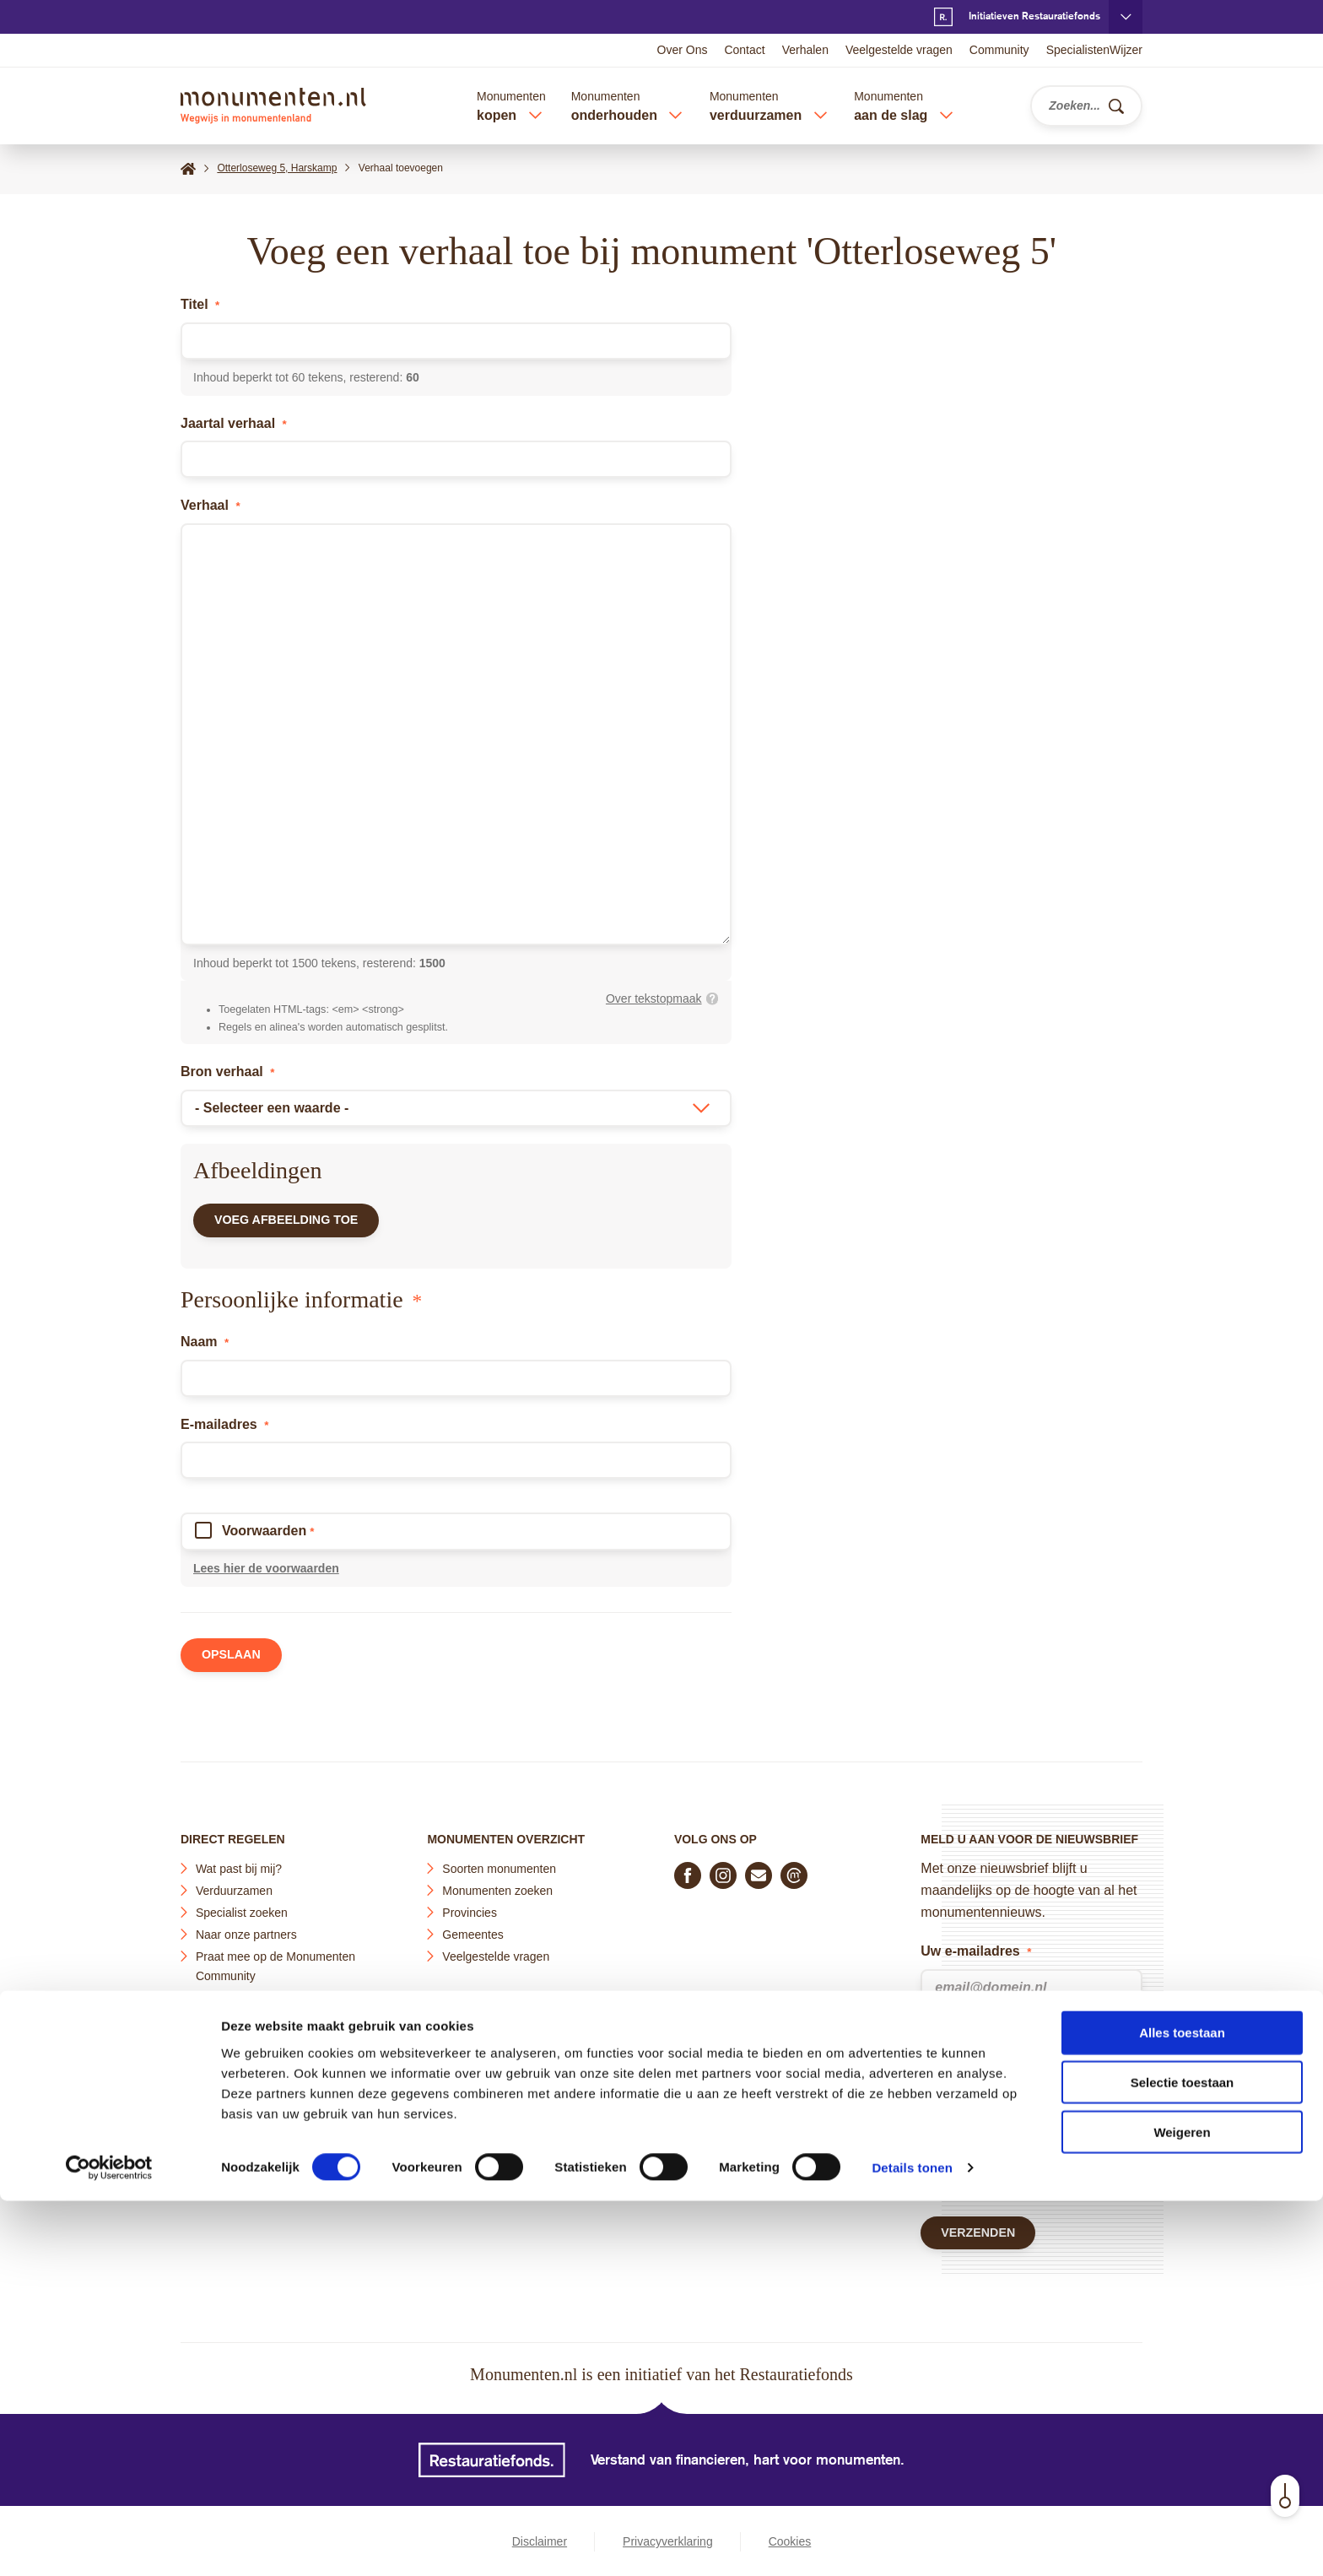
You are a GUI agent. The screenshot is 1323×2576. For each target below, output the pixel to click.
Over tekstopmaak (654, 998)
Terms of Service (971, 2173)
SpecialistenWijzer (1094, 50)
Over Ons (682, 50)
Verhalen (805, 50)
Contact (744, 50)
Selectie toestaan (1182, 2457)
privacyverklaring (1018, 2082)
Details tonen (912, 2542)
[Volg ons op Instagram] (723, 1868)
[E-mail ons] (758, 1868)
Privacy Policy (1059, 2151)
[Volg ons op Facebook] (687, 1868)
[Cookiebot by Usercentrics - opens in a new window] (109, 2543)
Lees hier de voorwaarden (266, 1576)
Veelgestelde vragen (899, 50)
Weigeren (1181, 2507)
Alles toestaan (1182, 2407)
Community (999, 50)
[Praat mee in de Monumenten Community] (793, 1868)
